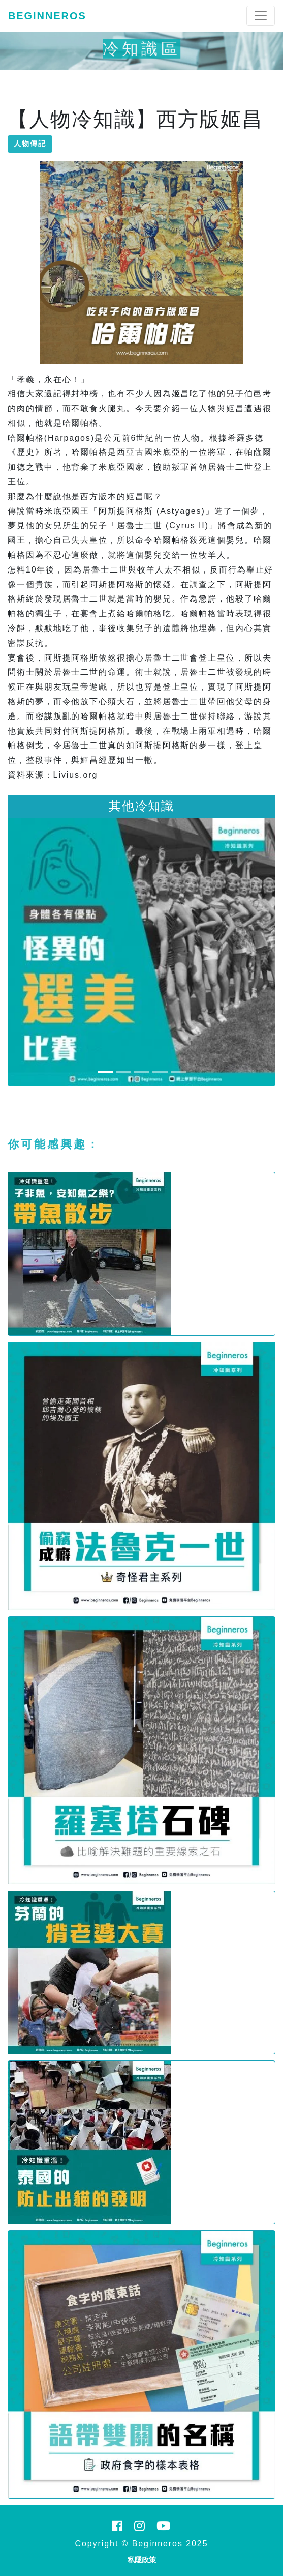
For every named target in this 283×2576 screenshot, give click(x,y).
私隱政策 (142, 2560)
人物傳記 (30, 143)
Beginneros (47, 15)
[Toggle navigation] (260, 16)
